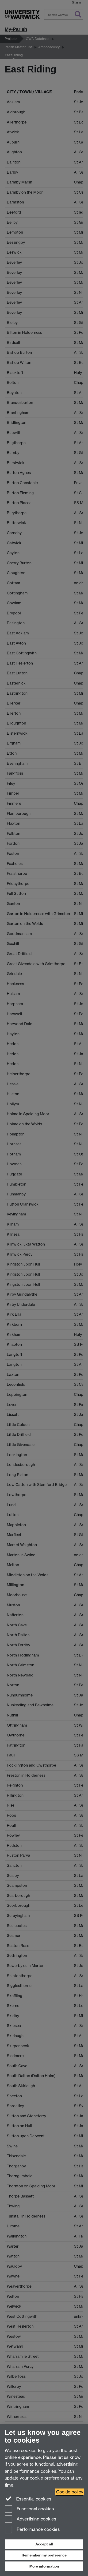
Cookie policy (69, 2492)
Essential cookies (28, 2499)
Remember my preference (44, 2555)
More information (44, 2566)
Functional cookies (29, 2509)
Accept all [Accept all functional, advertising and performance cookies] (44, 2544)
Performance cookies (32, 2529)
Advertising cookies (30, 2519)
